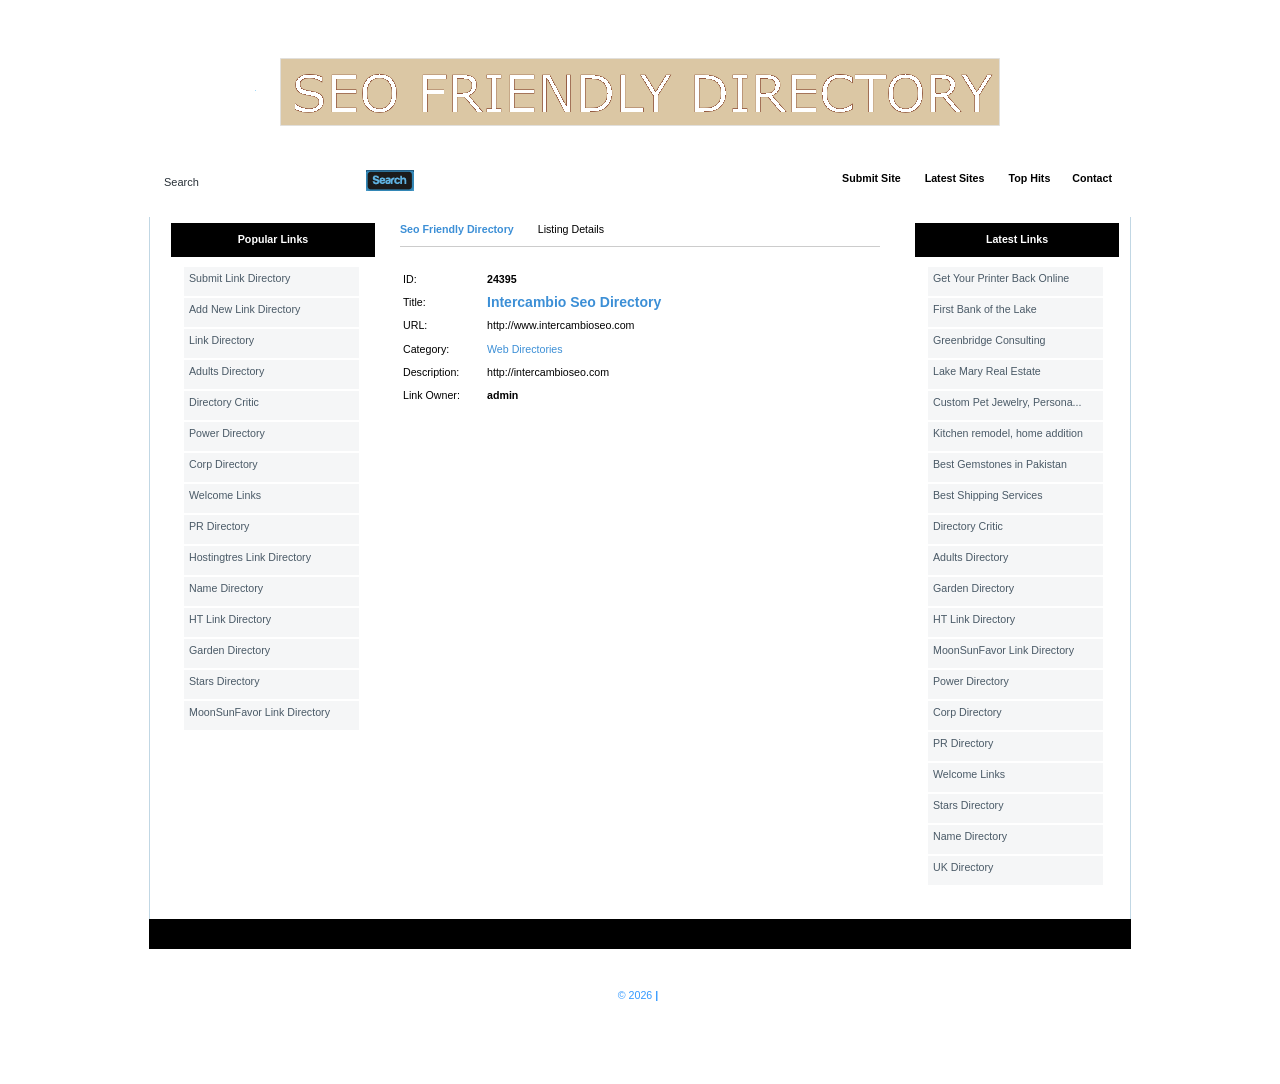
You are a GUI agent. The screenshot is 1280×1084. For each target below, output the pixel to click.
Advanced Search (466, 180)
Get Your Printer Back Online (1001, 278)
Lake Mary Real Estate (987, 371)
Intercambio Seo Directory (574, 302)
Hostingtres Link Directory (250, 557)
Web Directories (525, 349)
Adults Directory (226, 371)
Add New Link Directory (244, 309)
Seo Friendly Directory (457, 229)
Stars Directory (224, 681)
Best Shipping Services (988, 495)
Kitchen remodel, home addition (1008, 433)
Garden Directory (229, 650)
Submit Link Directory (239, 278)
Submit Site (871, 178)
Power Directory (227, 433)
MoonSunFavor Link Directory (259, 712)
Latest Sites (955, 178)
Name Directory (226, 588)
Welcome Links (225, 495)
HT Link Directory (230, 619)
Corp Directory (223, 464)
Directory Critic (224, 402)
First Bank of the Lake (985, 309)
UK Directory (963, 867)
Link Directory (221, 340)
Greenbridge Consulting (989, 340)
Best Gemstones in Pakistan (1000, 464)
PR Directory (219, 526)
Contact (1092, 178)
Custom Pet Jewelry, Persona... (1007, 402)
